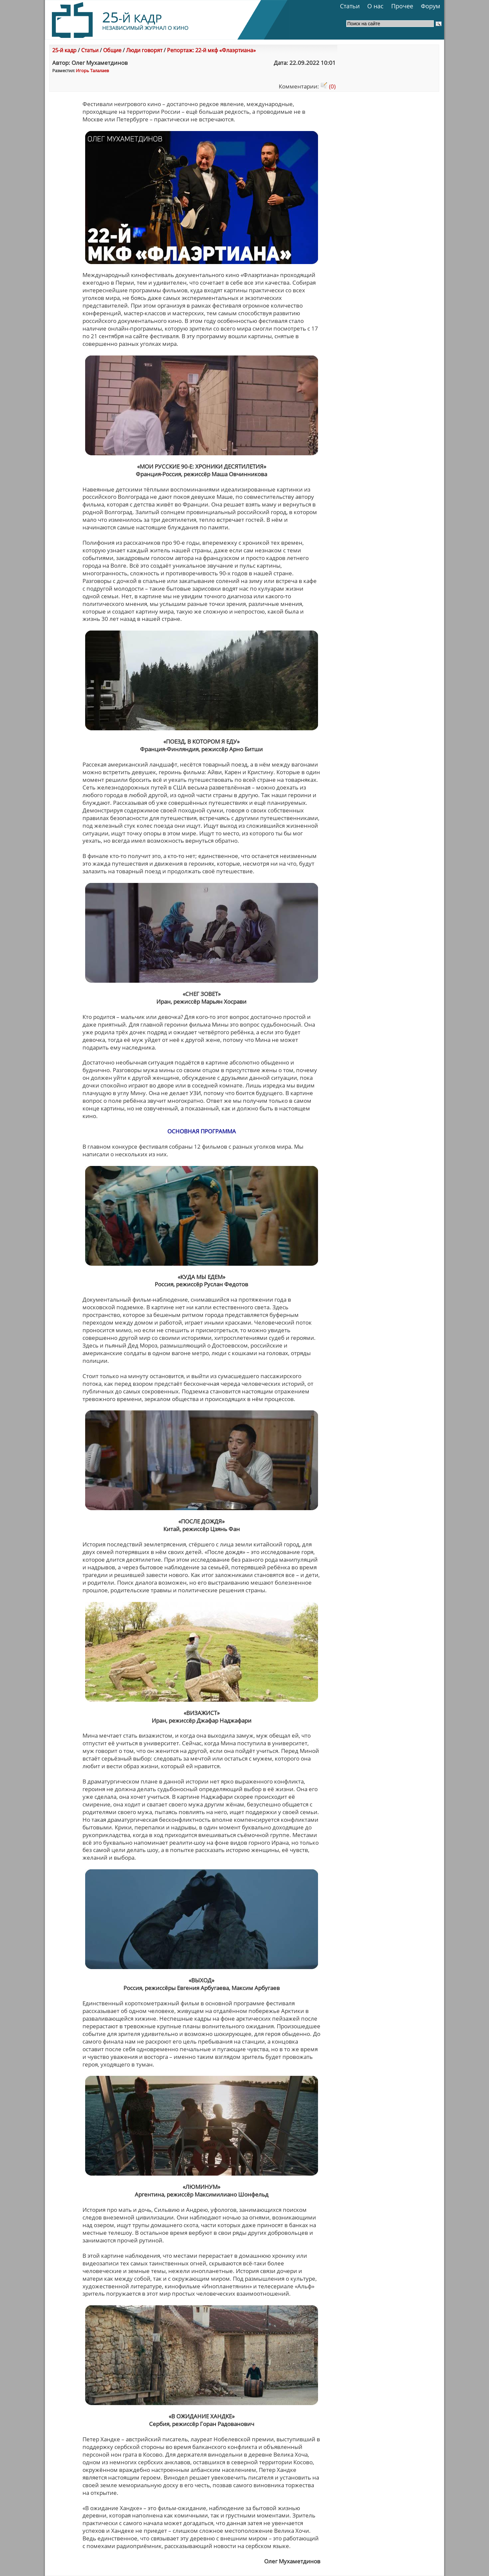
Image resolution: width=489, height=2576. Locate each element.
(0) (328, 86)
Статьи (350, 6)
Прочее (402, 6)
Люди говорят (144, 50)
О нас (375, 6)
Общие (112, 50)
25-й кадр (64, 50)
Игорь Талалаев (92, 70)
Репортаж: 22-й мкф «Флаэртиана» (211, 50)
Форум (430, 6)
